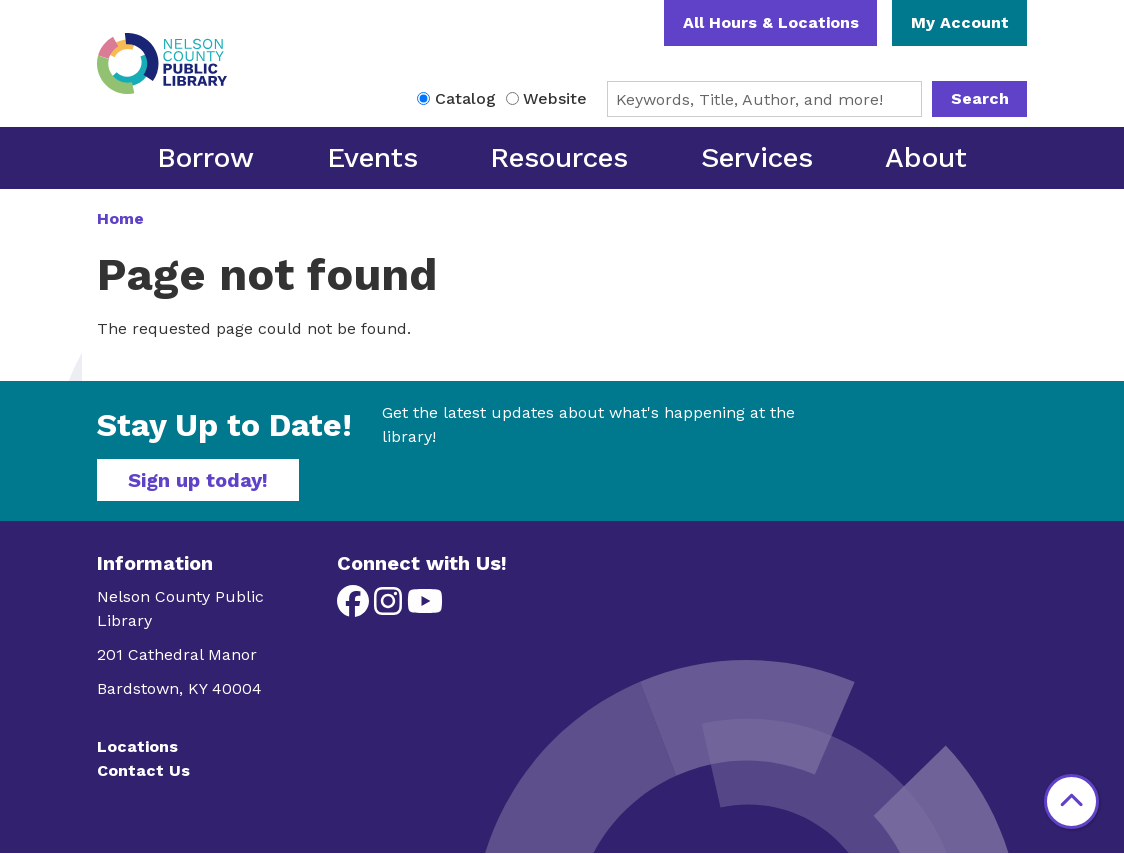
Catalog (465, 98)
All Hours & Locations (771, 22)
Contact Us (143, 770)
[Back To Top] (1071, 801)
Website (555, 98)
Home (120, 218)
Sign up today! (198, 480)
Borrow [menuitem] (205, 157)
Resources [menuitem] (559, 157)
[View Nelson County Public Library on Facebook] (355, 607)
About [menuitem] (926, 157)
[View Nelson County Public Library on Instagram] (390, 607)
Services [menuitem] (757, 157)
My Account (960, 22)
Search (980, 98)
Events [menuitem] (372, 157)
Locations (137, 746)
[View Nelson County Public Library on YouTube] (425, 607)
